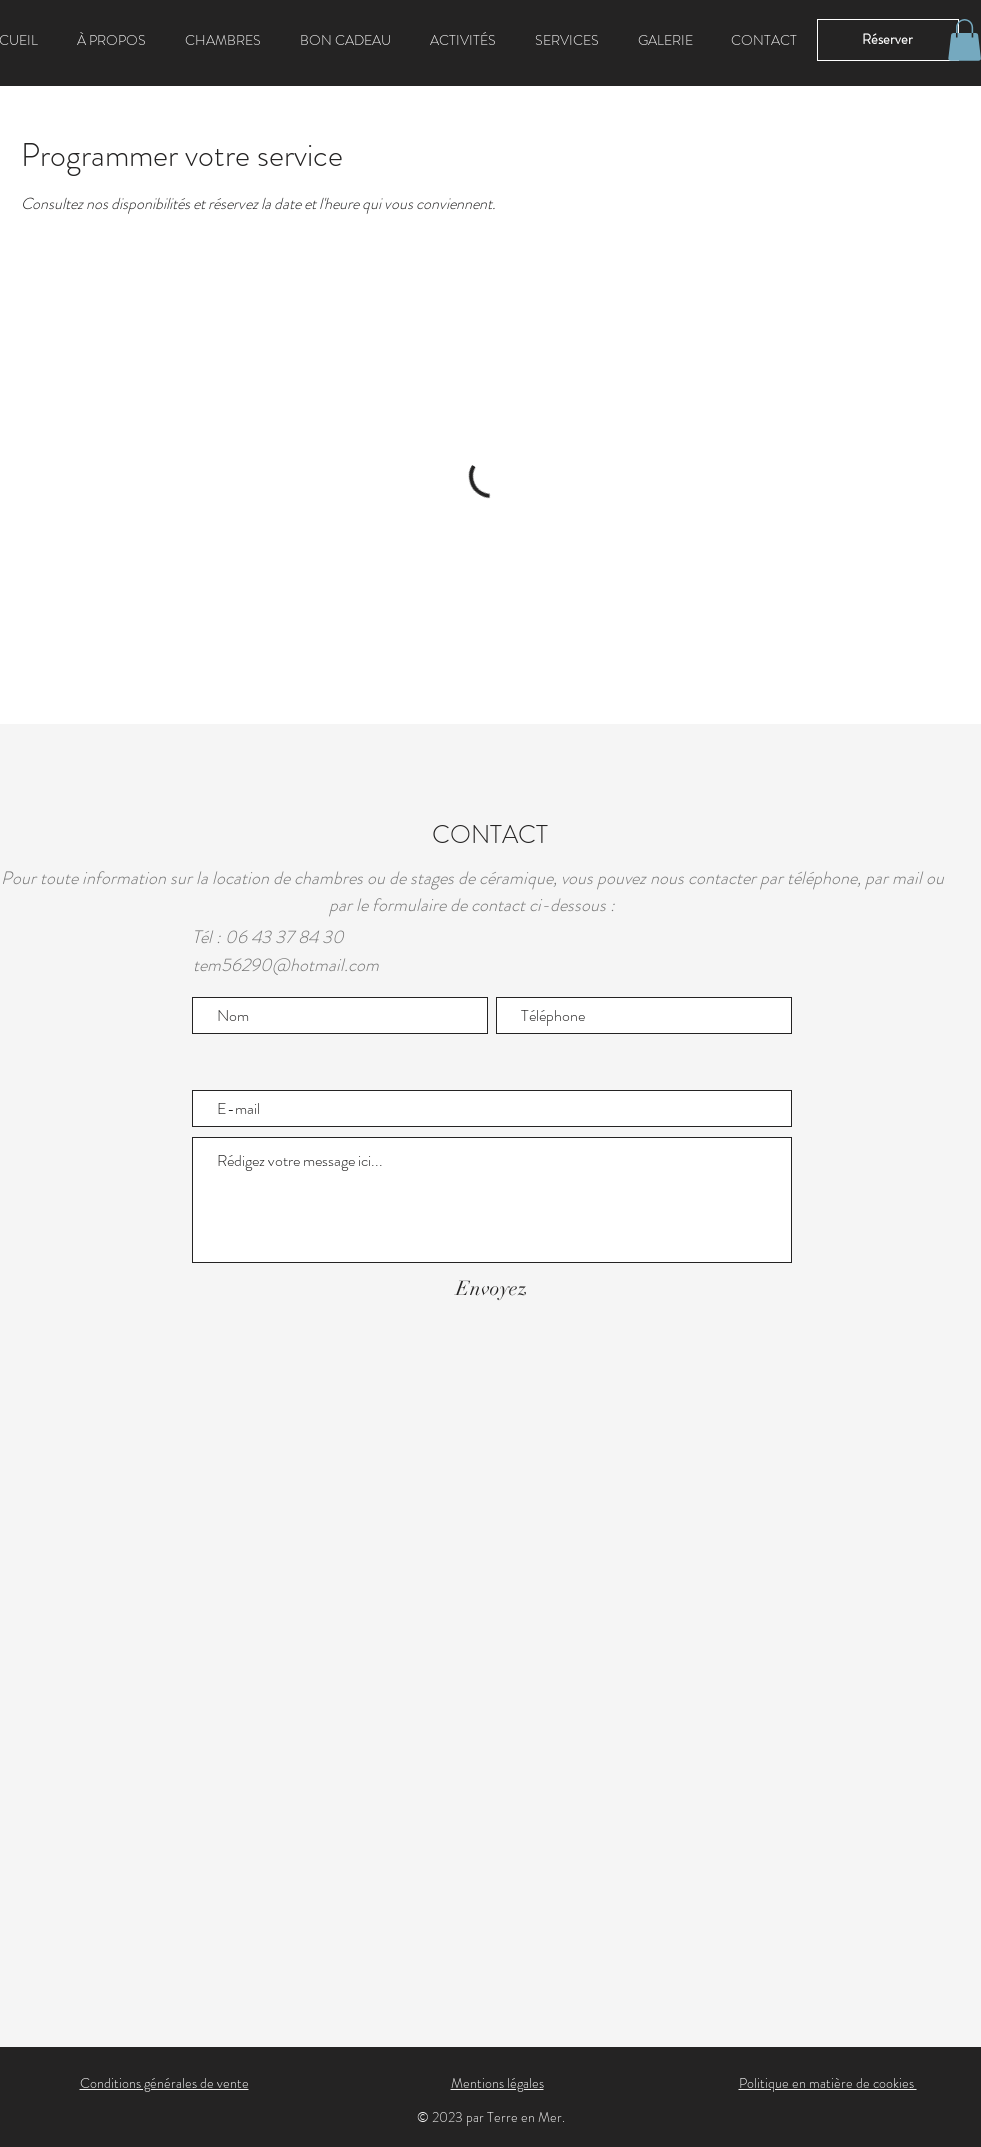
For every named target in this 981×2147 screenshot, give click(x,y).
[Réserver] (888, 40)
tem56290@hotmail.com (286, 965)
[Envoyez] (491, 1288)
